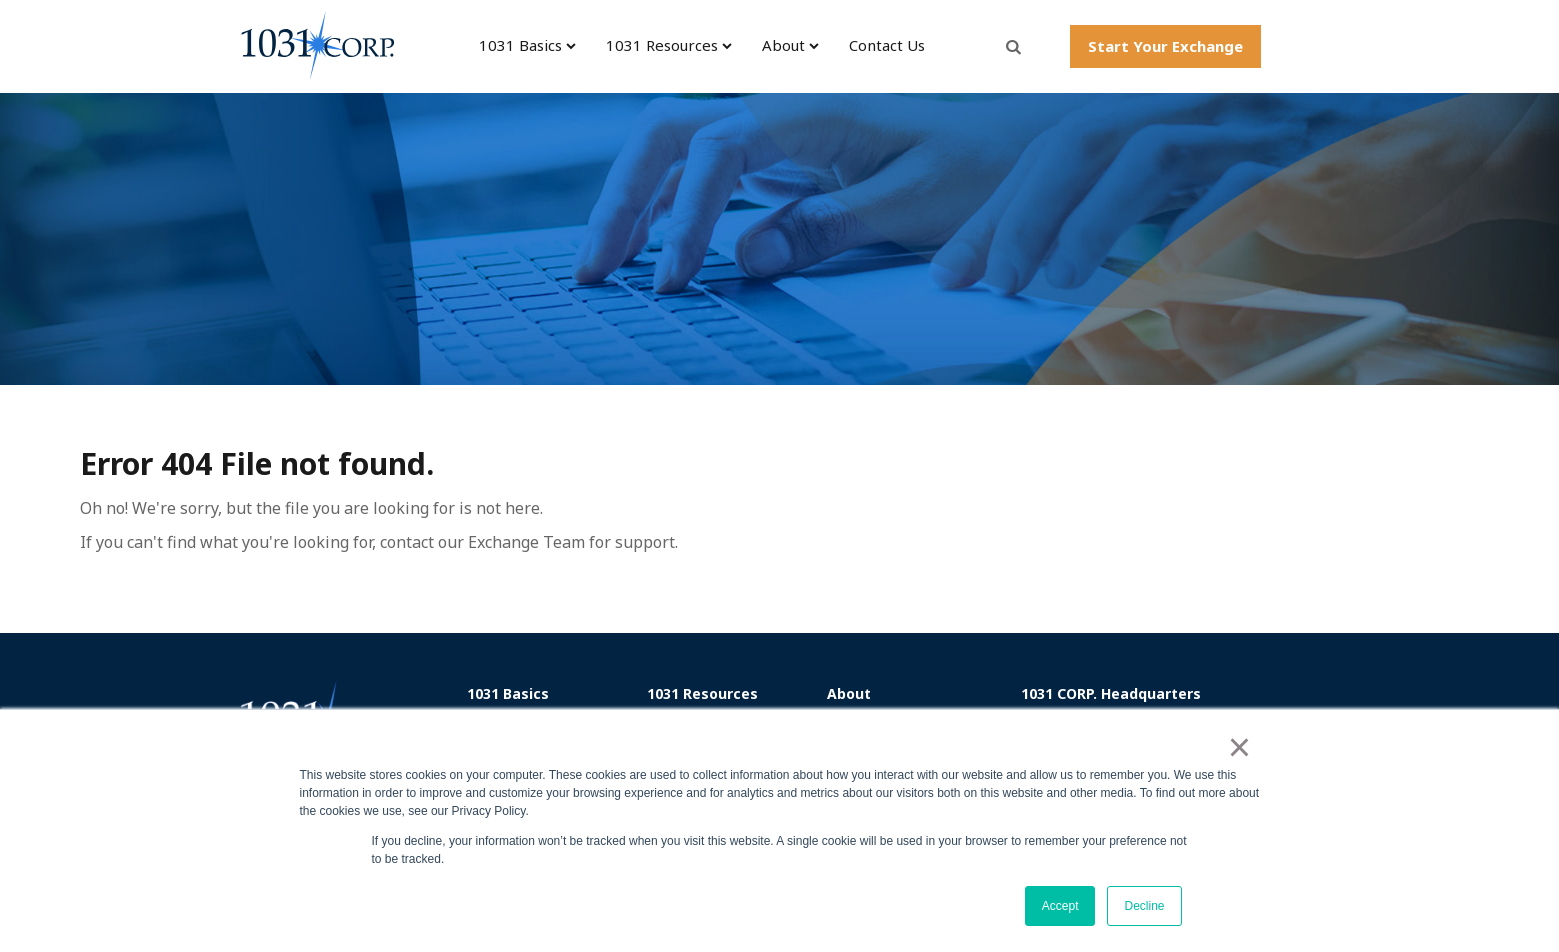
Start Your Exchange (1165, 46)
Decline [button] (1144, 906)
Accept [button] (1060, 906)
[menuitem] (550, 693)
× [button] (1239, 747)
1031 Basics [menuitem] (520, 46)
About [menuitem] (783, 46)
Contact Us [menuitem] (887, 46)
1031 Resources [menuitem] (662, 46)
